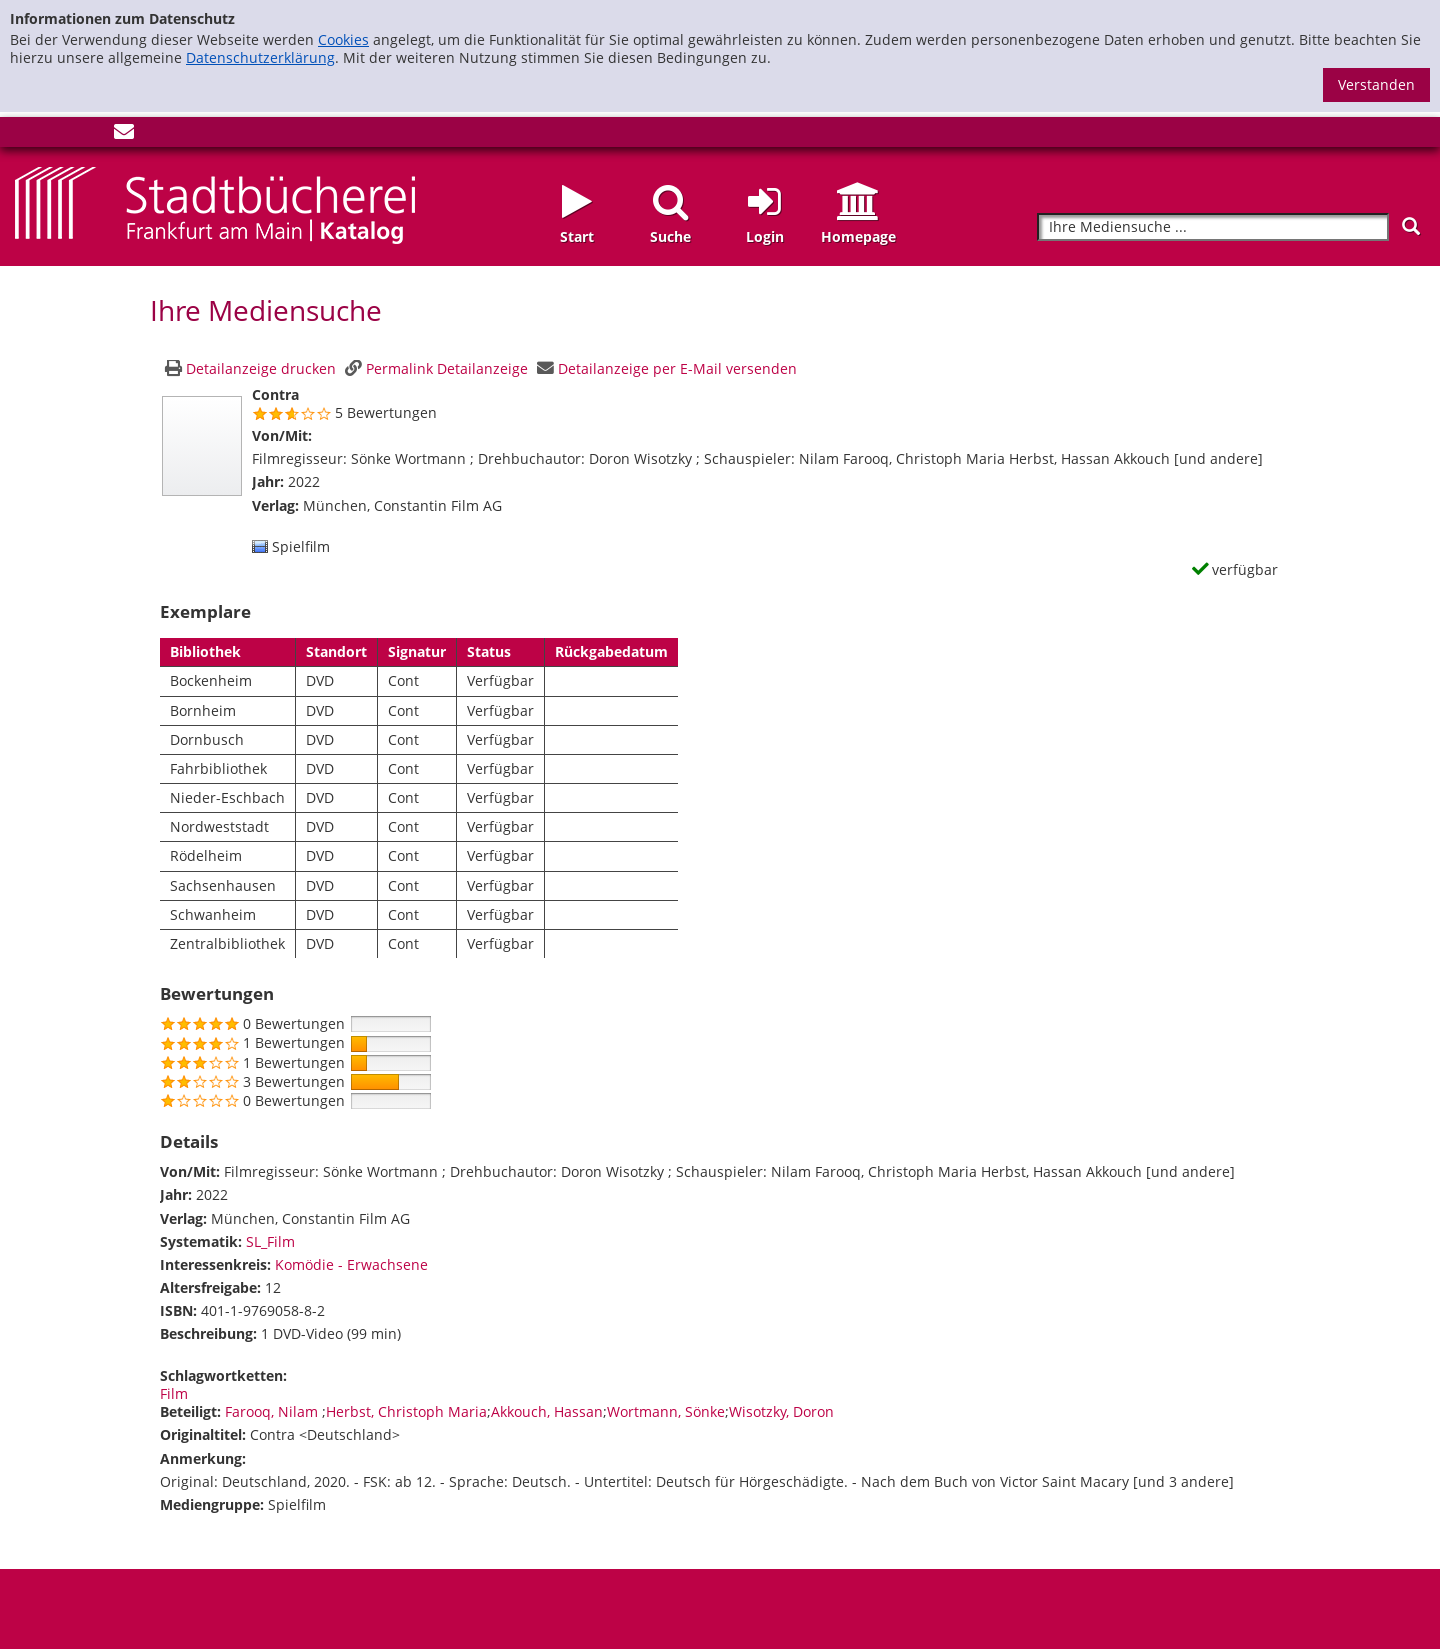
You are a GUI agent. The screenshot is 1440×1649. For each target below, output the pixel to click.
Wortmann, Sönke (666, 1411)
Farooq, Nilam (273, 1411)
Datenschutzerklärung (260, 57)
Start (577, 236)
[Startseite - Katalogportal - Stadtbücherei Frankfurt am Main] (215, 203)
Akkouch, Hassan (547, 1411)
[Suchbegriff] (1213, 227)
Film (174, 1393)
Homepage (858, 236)
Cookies (343, 39)
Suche (670, 236)
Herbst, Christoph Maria (406, 1411)
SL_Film (270, 1241)
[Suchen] (1411, 226)
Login (765, 236)
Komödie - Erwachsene (351, 1264)
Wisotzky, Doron (781, 1411)
